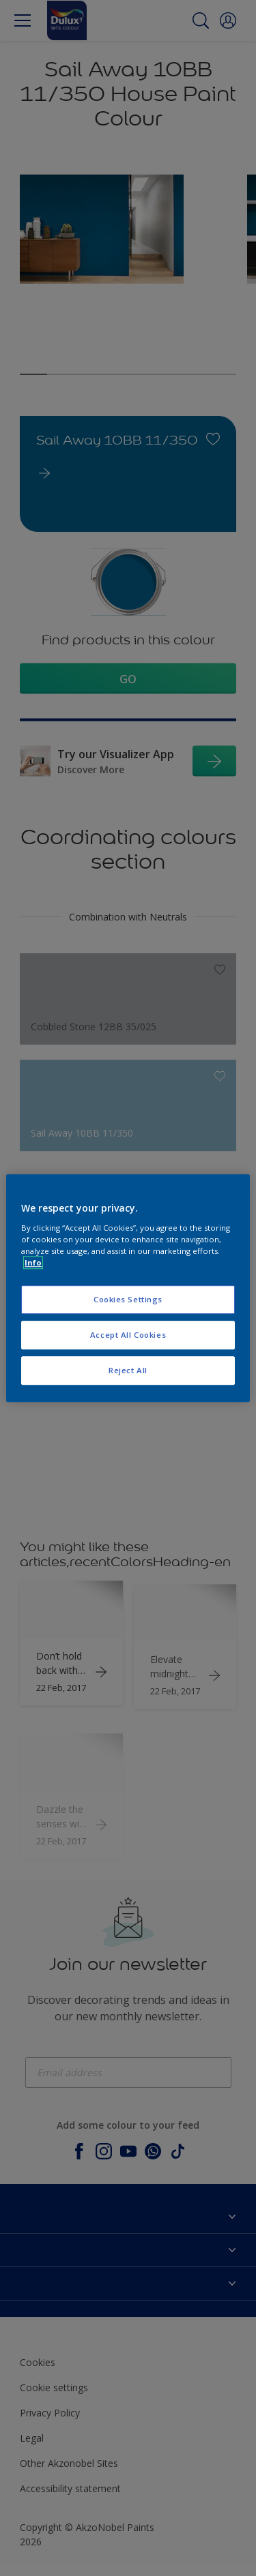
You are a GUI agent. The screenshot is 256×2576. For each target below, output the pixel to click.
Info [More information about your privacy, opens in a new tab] (33, 1262)
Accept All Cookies (128, 1335)
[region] (127, 1288)
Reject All (128, 1370)
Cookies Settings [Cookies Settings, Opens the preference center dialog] (128, 1299)
